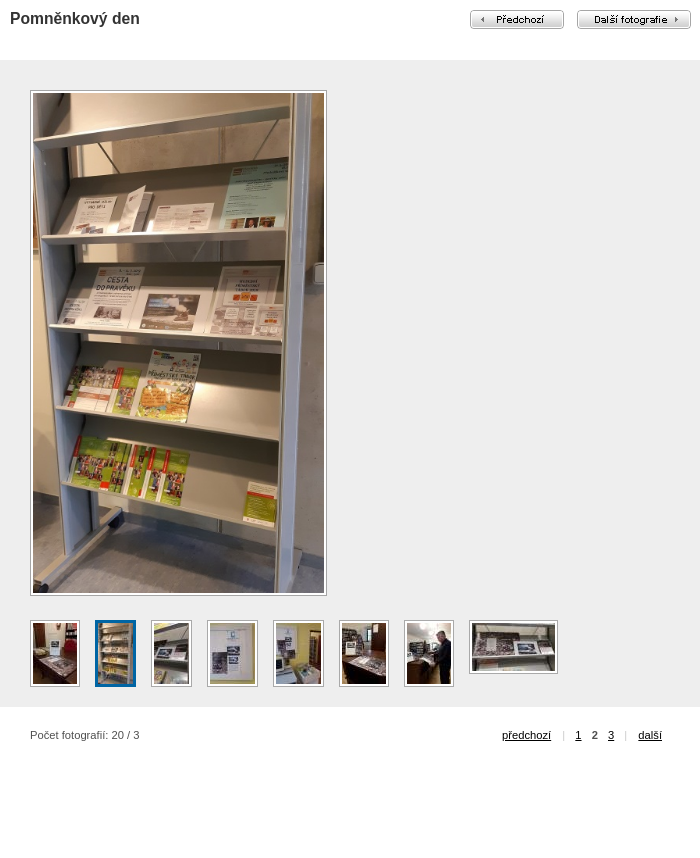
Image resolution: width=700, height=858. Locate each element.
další (650, 735)
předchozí (526, 735)
